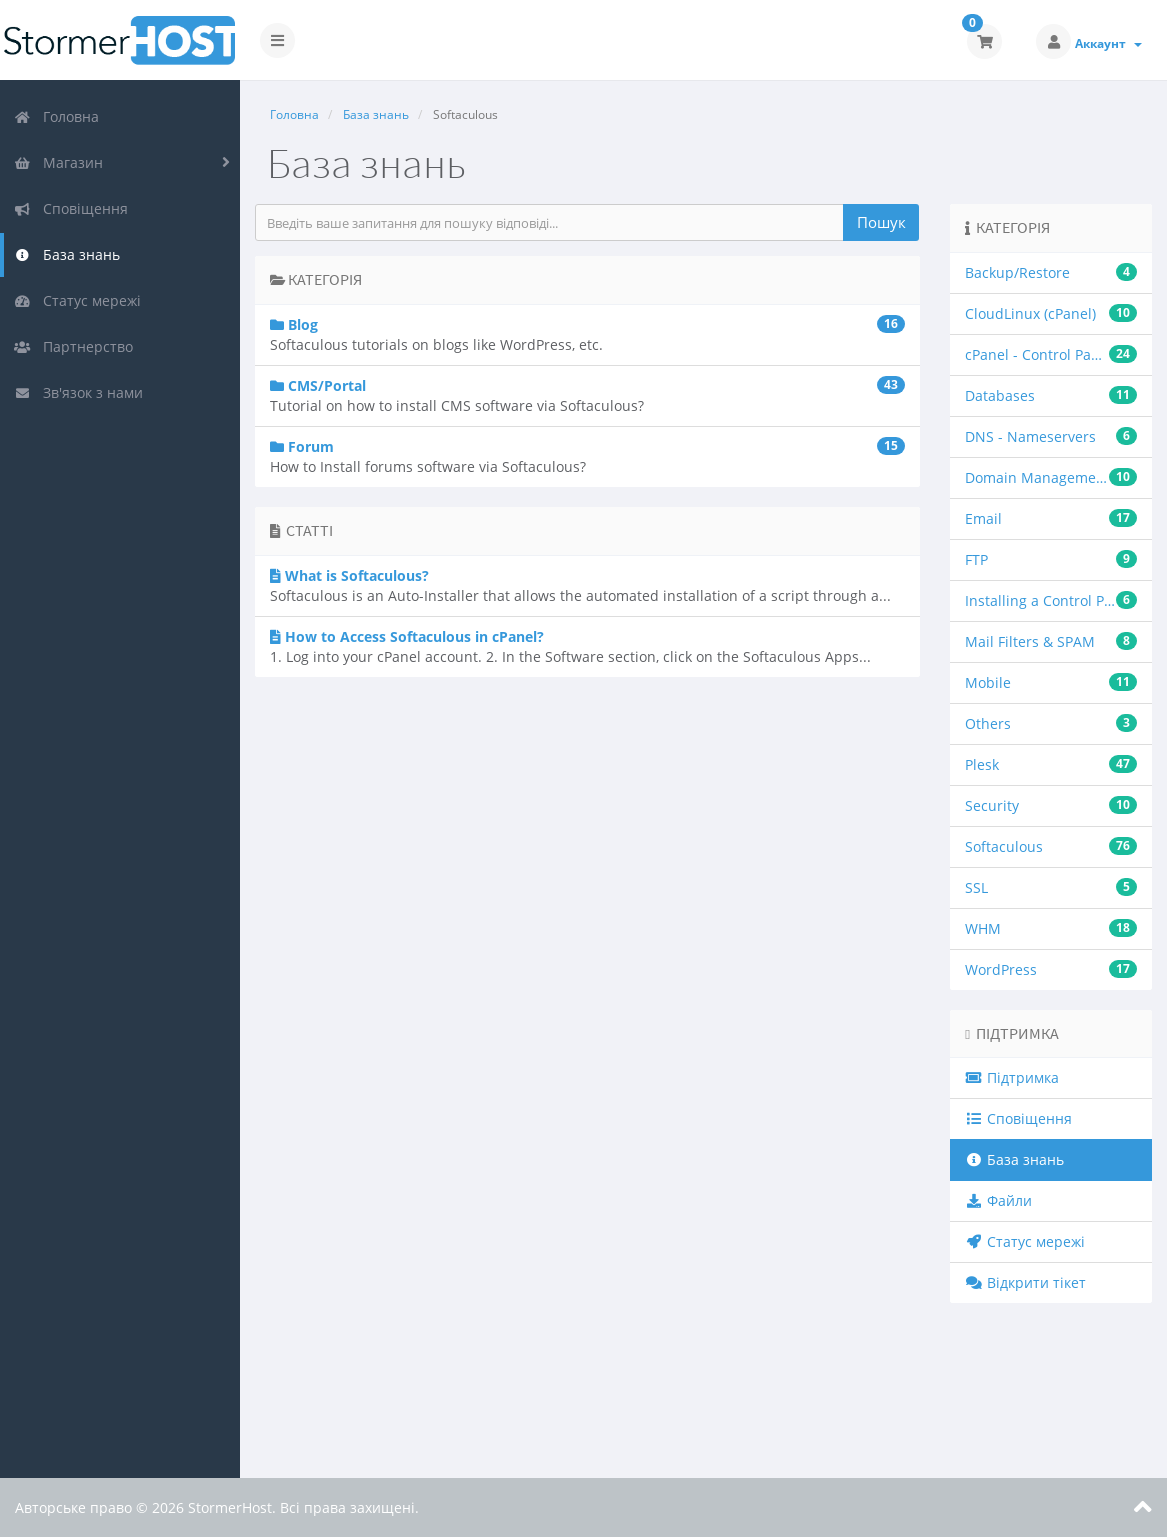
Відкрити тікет (1025, 1282)
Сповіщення (71, 208)
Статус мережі (77, 300)
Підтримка (1012, 1077)
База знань (67, 254)
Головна (56, 116)
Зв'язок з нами (78, 392)
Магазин (58, 162)
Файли (998, 1200)
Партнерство (73, 346)
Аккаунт (1108, 43)
